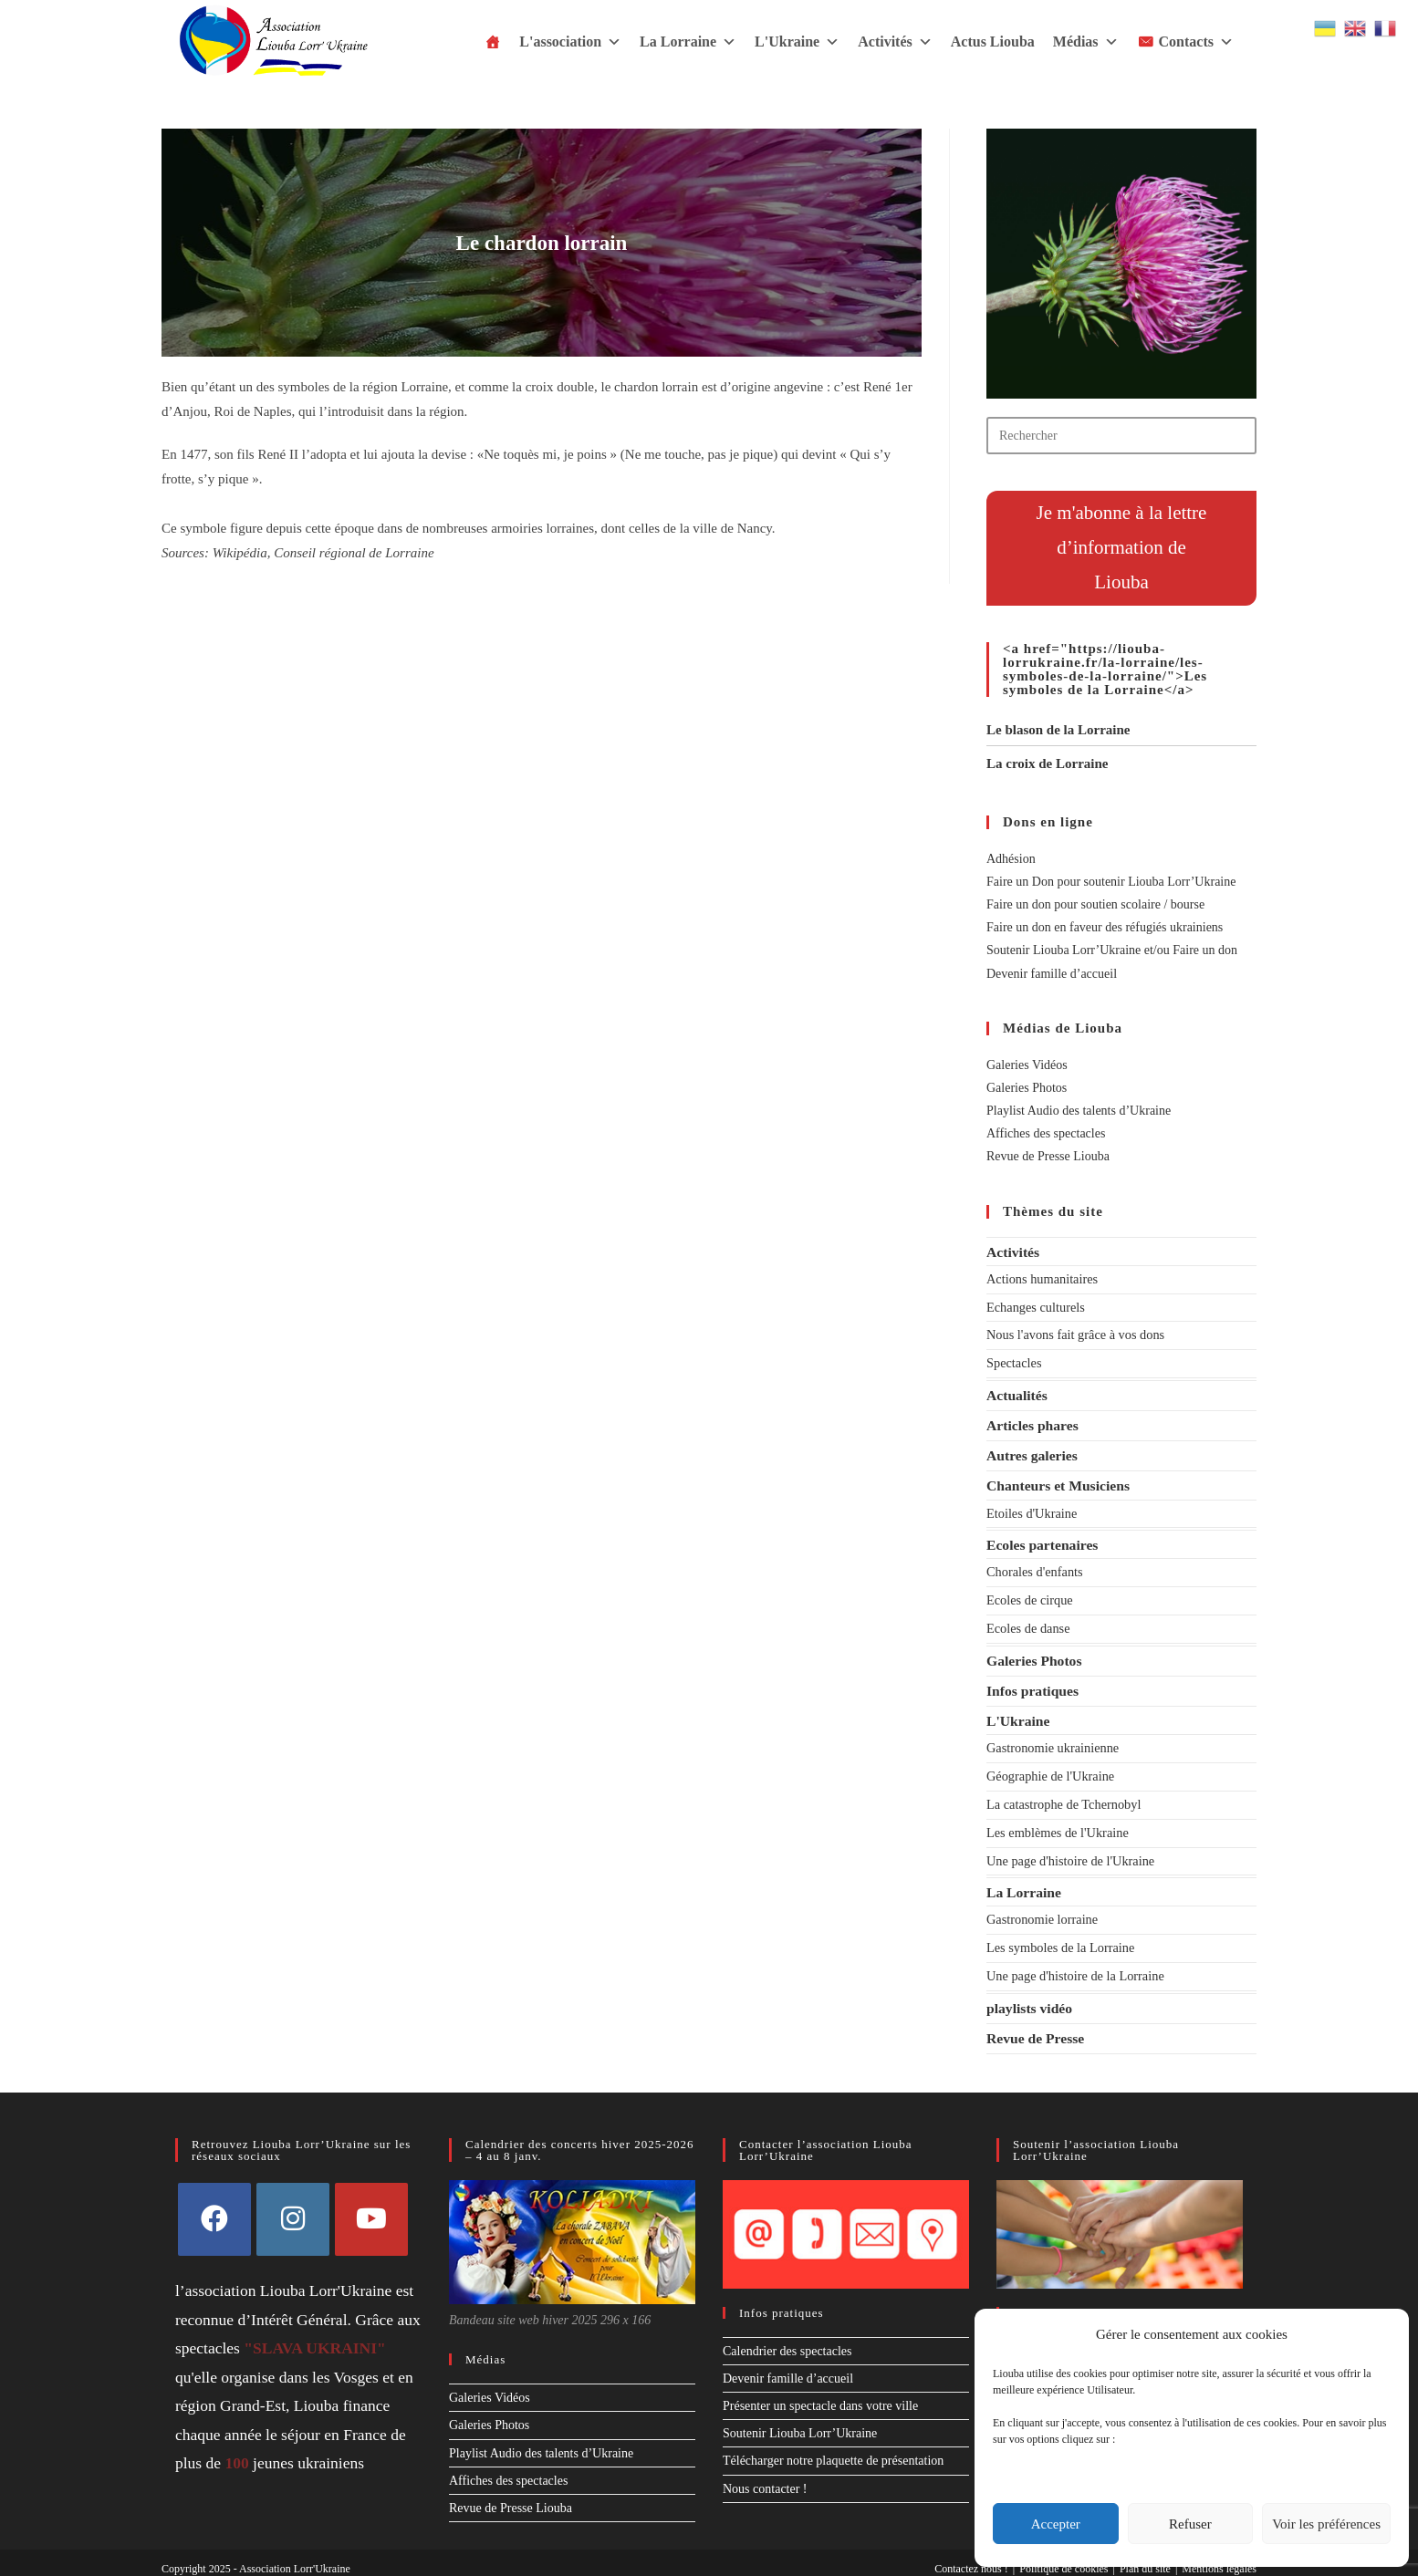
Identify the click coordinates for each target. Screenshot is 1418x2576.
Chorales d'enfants (1033, 1567)
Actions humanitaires (1040, 1278)
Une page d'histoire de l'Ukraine (1068, 1850)
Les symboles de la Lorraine (1058, 1936)
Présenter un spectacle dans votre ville (820, 2392)
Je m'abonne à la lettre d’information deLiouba (1122, 547)
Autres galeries (1031, 1452)
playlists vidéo (1028, 1995)
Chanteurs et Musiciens (1057, 1482)
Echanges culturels (1034, 1307)
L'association (570, 42)
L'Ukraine (797, 42)
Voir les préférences (1326, 2524)
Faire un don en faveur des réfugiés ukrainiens (1104, 927)
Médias (1086, 42)
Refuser (1190, 2524)
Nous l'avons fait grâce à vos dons (1073, 1334)
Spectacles (1013, 1361)
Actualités (1016, 1392)
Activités (895, 42)
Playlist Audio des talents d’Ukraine (1078, 1110)
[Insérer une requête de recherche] (1121, 435)
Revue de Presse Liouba (1048, 1156)
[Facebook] (214, 2205)
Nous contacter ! (765, 2475)
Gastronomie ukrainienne (1051, 1741)
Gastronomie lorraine (1040, 1909)
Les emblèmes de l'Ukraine (1055, 1823)
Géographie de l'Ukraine (1048, 1768)
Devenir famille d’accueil (1051, 974)
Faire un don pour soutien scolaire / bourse (1095, 904)
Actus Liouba (993, 41)
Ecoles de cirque (1028, 1595)
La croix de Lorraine (1047, 763)
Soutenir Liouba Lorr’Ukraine (800, 2419)
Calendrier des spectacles (787, 2337)
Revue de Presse (1034, 2025)
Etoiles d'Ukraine (1030, 1509)
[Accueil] (492, 42)
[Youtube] (371, 2205)
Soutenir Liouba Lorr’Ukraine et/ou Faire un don (1111, 950)
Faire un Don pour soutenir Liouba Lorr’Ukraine (1111, 881)
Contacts (1196, 42)
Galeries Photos (1026, 1088)
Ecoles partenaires (1041, 1540)
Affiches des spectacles (1045, 1133)
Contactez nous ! (971, 2555)
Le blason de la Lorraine (1058, 729)
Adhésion (1011, 859)
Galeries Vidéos (1027, 1065)
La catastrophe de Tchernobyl (1062, 1795)
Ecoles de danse (1027, 1622)
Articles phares (1031, 1422)
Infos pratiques (1032, 1683)
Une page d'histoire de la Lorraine (1073, 1964)
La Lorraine (688, 42)
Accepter (1055, 2524)
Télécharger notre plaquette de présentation (833, 2448)
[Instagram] (292, 2205)
